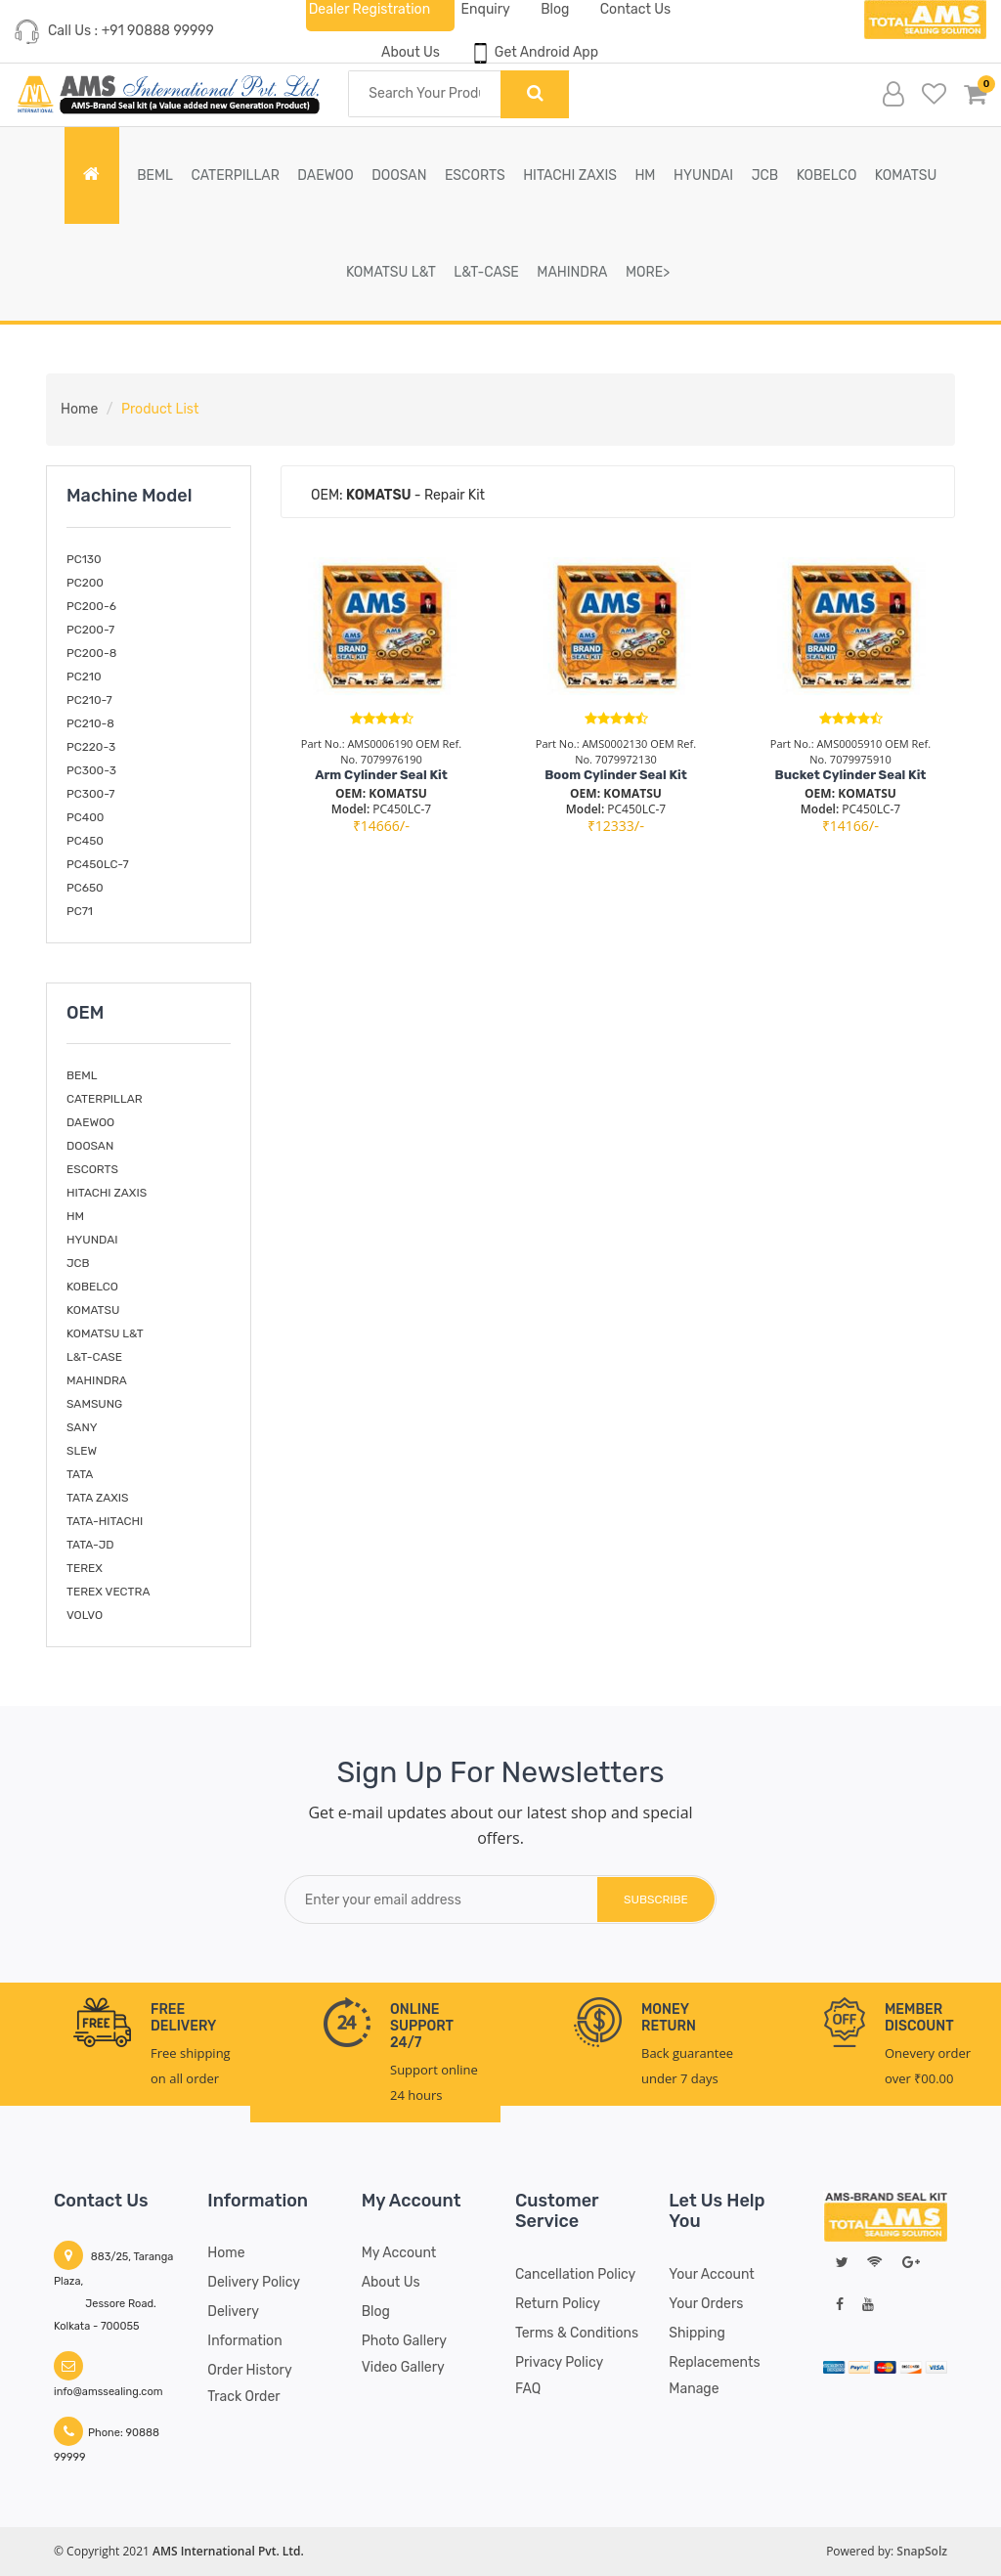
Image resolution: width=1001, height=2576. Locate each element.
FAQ (528, 2388)
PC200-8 (91, 653)
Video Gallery (403, 2367)
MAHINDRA (572, 272)
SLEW (81, 1451)
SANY (81, 1427)
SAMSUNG (94, 1404)
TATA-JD (90, 1544)
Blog (376, 2311)
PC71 (79, 911)
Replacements (714, 2362)
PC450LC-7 (97, 864)
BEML (155, 175)
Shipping (697, 2333)
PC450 (85, 841)
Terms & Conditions (576, 2333)
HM (644, 175)
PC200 (85, 582)
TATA (79, 1474)
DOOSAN (398, 175)
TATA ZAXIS (97, 1498)
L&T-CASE (486, 272)
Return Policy (557, 2303)
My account (399, 2253)
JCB (765, 175)
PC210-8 (90, 723)
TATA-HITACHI (104, 1521)
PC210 (84, 676)
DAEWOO (325, 175)
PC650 (85, 888)
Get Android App (534, 53)
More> (648, 272)
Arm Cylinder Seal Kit (381, 774)
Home (79, 409)
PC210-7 (89, 700)
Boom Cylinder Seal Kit (615, 774)
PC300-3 (91, 770)
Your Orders (706, 2303)
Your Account (711, 2274)
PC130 (84, 559)
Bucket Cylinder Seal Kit (851, 774)
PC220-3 (90, 747)
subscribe (656, 1899)
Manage (693, 2388)
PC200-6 (91, 606)
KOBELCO (827, 175)
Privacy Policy (559, 2362)
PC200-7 (90, 629)
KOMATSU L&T (391, 272)
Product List (159, 409)
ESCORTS (475, 175)
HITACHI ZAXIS (570, 175)
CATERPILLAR (235, 175)
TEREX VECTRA (108, 1591)
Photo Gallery (404, 2341)
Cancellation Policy (575, 2274)
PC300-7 (90, 794)
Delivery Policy (253, 2282)
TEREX (84, 1568)
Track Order (243, 2396)
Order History (249, 2370)
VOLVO (84, 1615)
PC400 (85, 817)
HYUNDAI (703, 175)
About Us (410, 52)
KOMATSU (905, 175)
